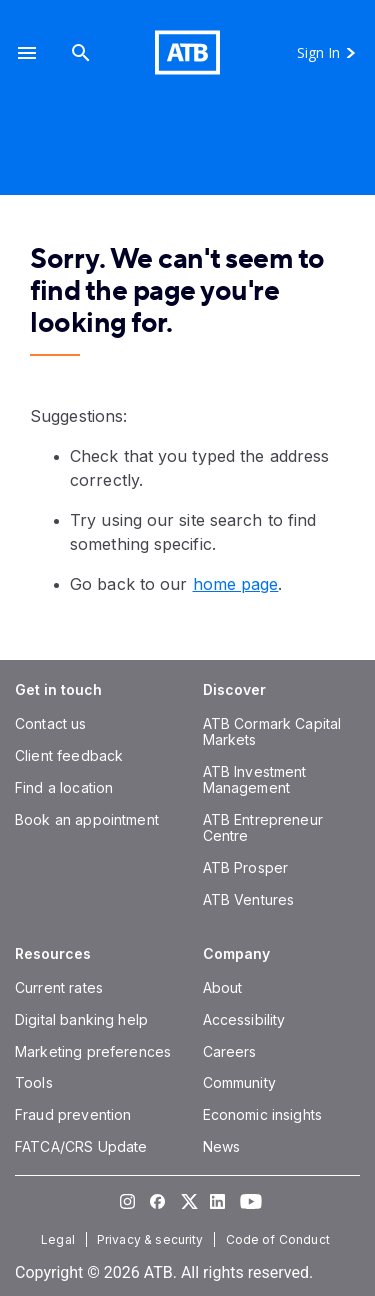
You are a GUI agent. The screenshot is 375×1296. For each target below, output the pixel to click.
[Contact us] (51, 723)
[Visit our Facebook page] (158, 1201)
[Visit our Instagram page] (128, 1201)
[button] (27, 52)
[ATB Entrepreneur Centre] (263, 827)
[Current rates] (59, 987)
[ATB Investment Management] (255, 779)
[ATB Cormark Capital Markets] (272, 731)
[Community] (239, 1082)
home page (236, 584)
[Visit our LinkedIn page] (218, 1201)
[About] (223, 987)
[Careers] (230, 1051)
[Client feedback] (69, 755)
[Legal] (60, 1239)
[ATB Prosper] (246, 867)
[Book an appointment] (87, 819)
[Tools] (34, 1082)
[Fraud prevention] (73, 1114)
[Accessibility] (244, 1019)
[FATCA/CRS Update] (81, 1146)
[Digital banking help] (81, 1019)
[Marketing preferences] (93, 1051)
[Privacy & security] (152, 1239)
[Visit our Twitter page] (188, 1201)
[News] (222, 1146)
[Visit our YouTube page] (248, 1201)
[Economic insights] (263, 1114)
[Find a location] (64, 787)
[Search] (81, 52)
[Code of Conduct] (280, 1239)
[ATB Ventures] (249, 899)
